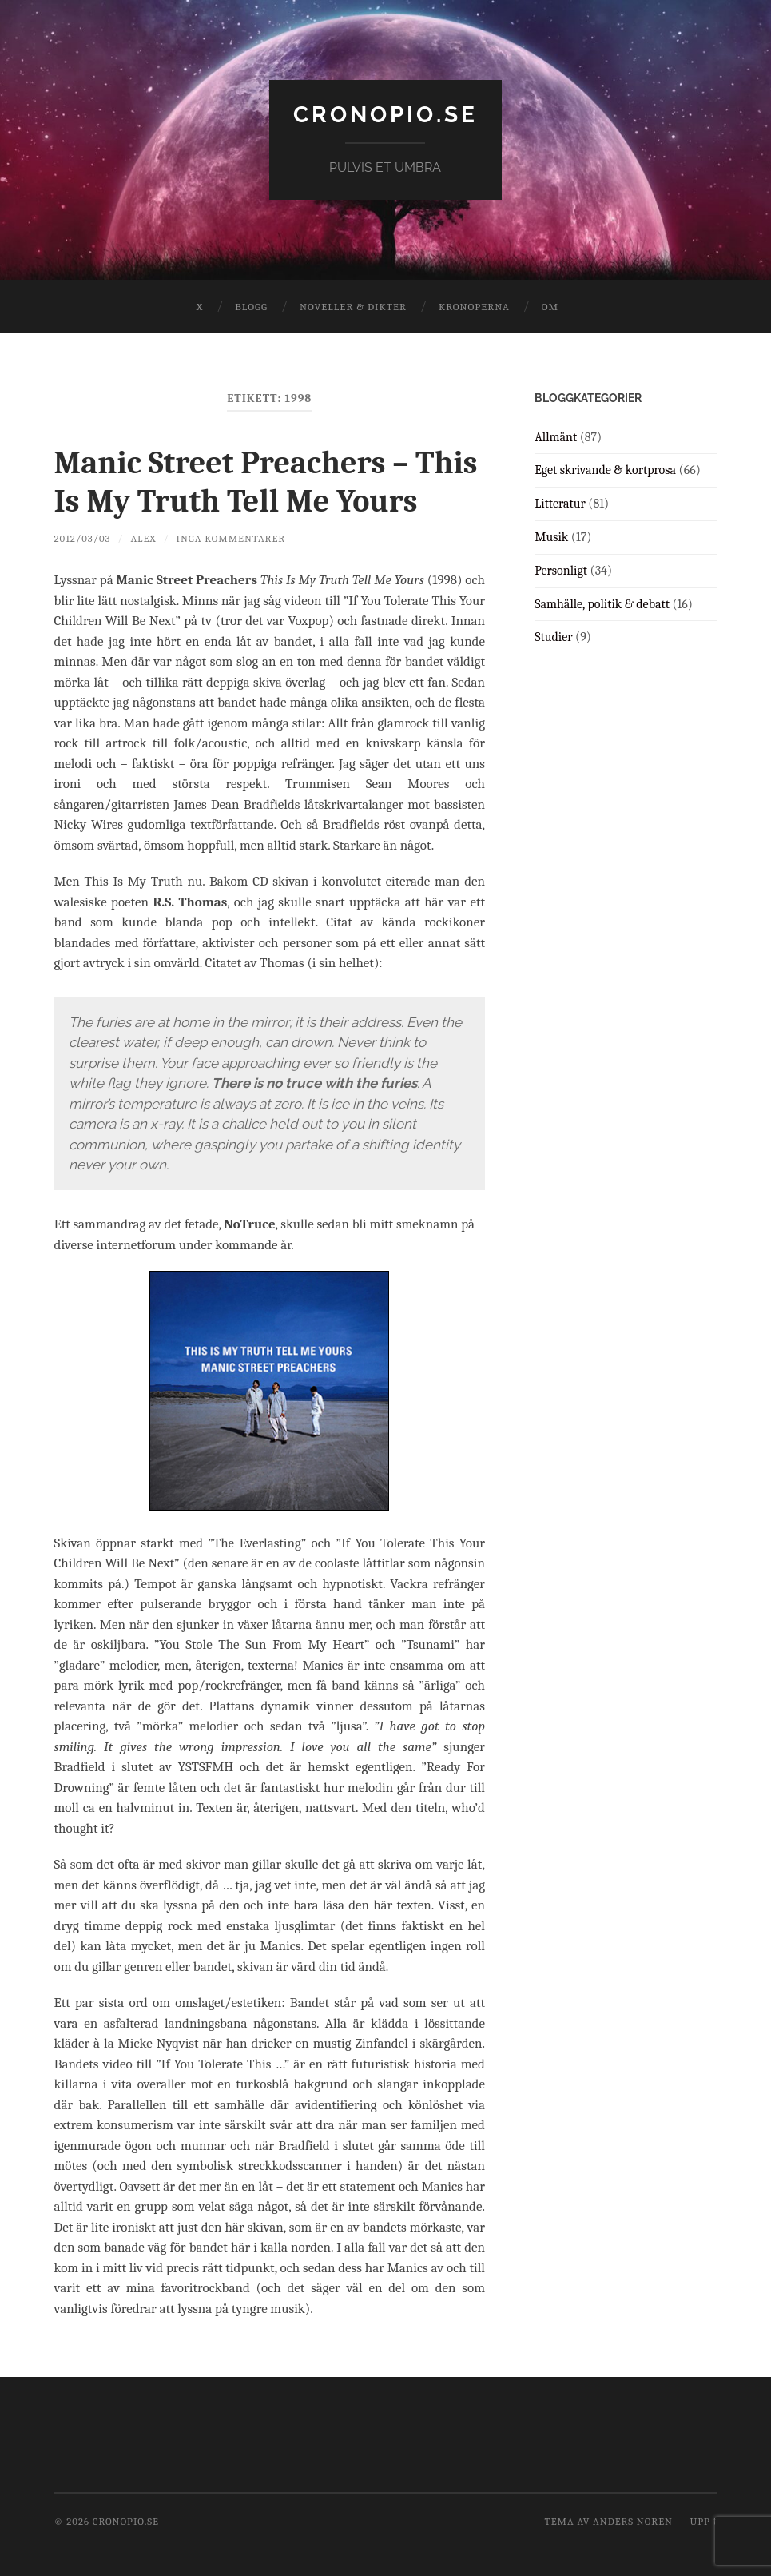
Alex (143, 538)
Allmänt (556, 437)
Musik (551, 537)
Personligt (561, 570)
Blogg (251, 307)
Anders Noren (633, 2521)
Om (550, 307)
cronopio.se (385, 115)
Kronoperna (474, 307)
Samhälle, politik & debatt (602, 604)
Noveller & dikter (353, 307)
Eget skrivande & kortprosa (605, 470)
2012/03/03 (82, 538)
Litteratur (560, 503)
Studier (553, 637)
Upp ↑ (703, 2521)
